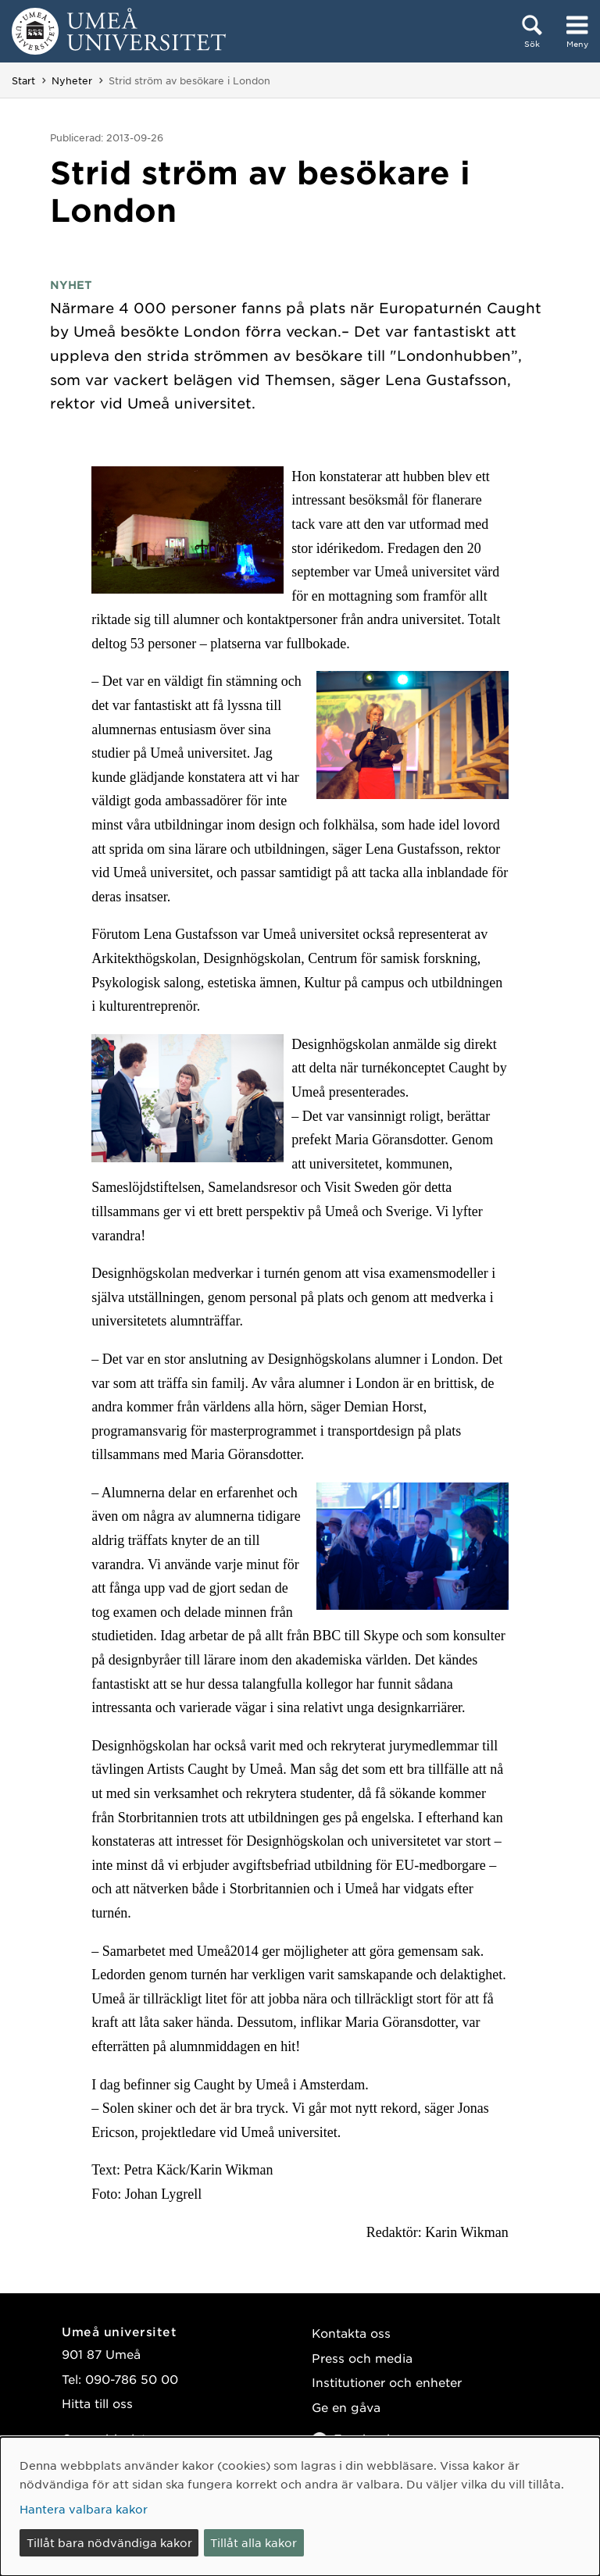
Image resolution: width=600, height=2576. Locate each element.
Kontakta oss (351, 2332)
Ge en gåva (346, 2406)
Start (23, 80)
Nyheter (72, 80)
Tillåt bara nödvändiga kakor (109, 2542)
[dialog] (300, 2506)
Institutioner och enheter (387, 2381)
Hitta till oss (97, 2403)
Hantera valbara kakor (84, 2509)
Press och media (362, 2357)
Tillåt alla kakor (253, 2542)
